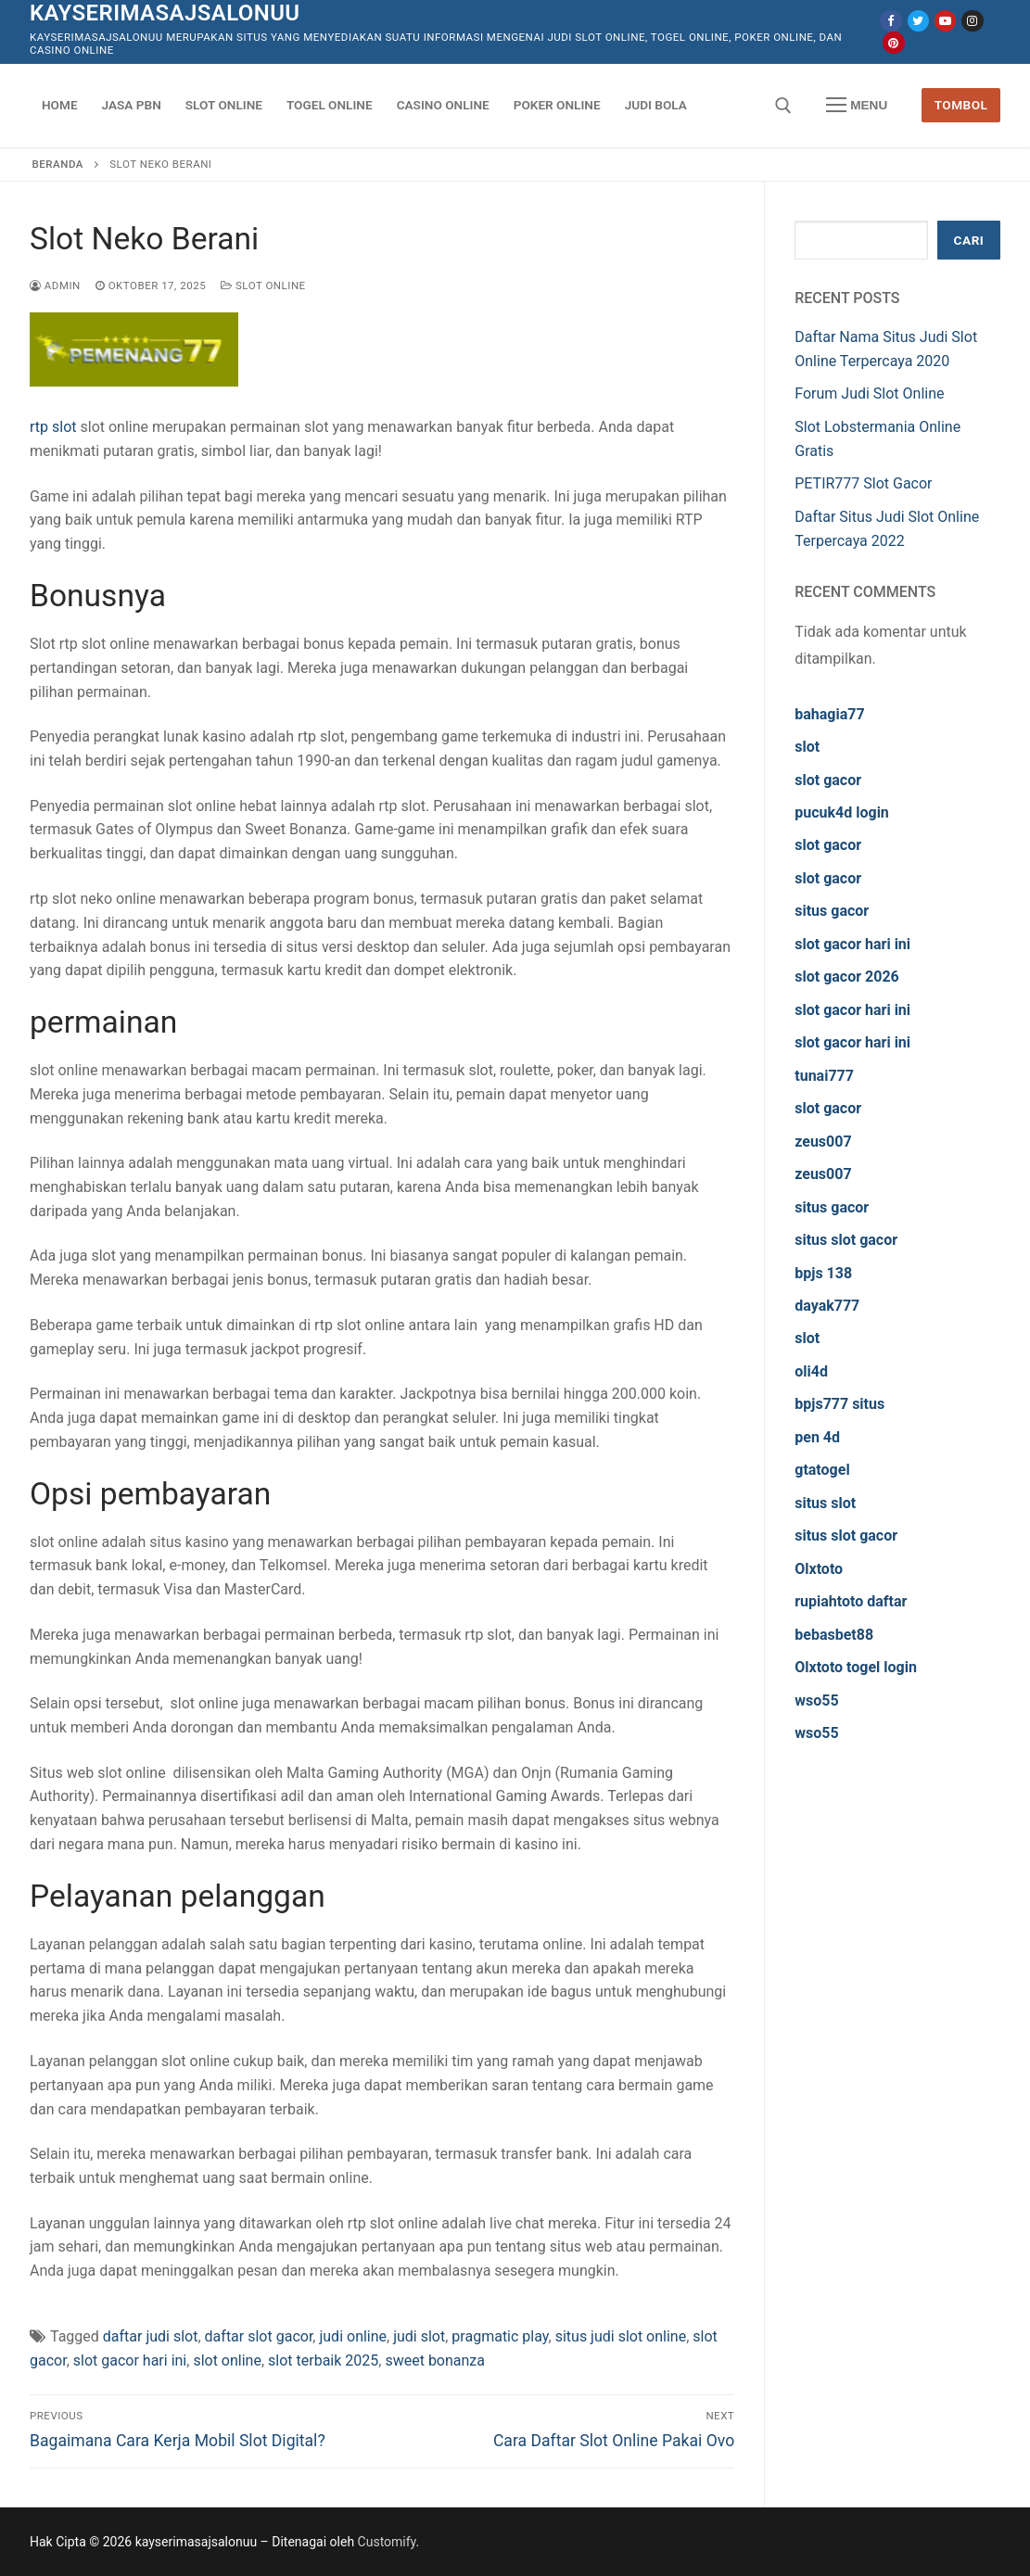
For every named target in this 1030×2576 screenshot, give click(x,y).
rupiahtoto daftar (851, 1601)
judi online (353, 2336)
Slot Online (263, 285)
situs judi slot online (621, 2336)
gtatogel (822, 1469)
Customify (387, 2541)
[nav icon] (857, 105)
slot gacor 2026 (847, 976)
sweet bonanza (435, 2360)
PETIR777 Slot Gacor (863, 483)
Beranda (57, 164)
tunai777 (824, 1076)
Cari (969, 240)
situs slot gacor (846, 1240)
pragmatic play (499, 2336)
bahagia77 (829, 714)
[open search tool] (783, 105)
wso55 (816, 1700)
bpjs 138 (823, 1273)
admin (55, 285)
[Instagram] (972, 21)
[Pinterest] (893, 42)
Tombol (961, 104)
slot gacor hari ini (129, 2360)
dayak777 (827, 1305)
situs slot (825, 1503)
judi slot (419, 2336)
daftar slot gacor (259, 2336)
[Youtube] (945, 21)
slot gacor (828, 780)
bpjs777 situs (839, 1404)
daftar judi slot (150, 2336)
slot (807, 746)
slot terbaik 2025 (323, 2360)
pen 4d (817, 1437)
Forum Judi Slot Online (869, 393)
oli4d (811, 1371)
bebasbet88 (834, 1634)
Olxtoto (819, 1569)
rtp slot (53, 427)
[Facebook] (890, 21)
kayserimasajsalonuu (165, 13)
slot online (227, 2360)
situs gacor (832, 911)
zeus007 (823, 1141)
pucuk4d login (842, 812)
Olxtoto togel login (856, 1667)
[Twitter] (918, 21)
